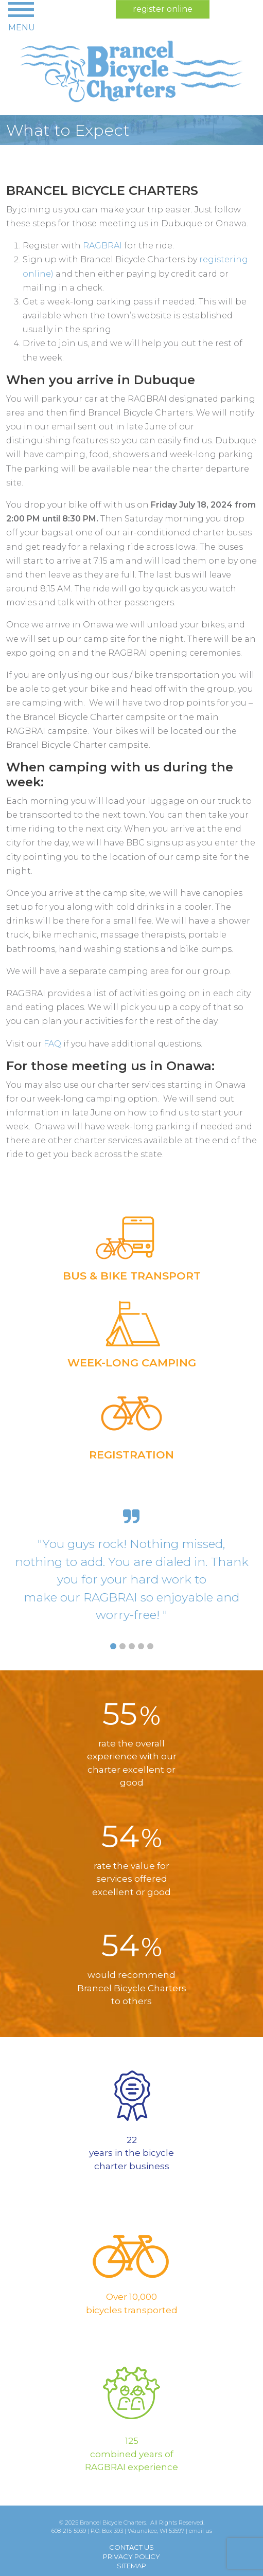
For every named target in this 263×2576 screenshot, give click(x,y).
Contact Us (131, 2547)
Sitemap (131, 2566)
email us (200, 2530)
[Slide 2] (122, 1646)
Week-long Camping (131, 1362)
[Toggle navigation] (21, 16)
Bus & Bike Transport (132, 1275)
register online (162, 9)
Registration (131, 1454)
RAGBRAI (102, 245)
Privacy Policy (131, 2556)
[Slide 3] (132, 1646)
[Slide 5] (150, 1646)
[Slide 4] (141, 1646)
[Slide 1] (113, 1646)
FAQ (52, 1044)
